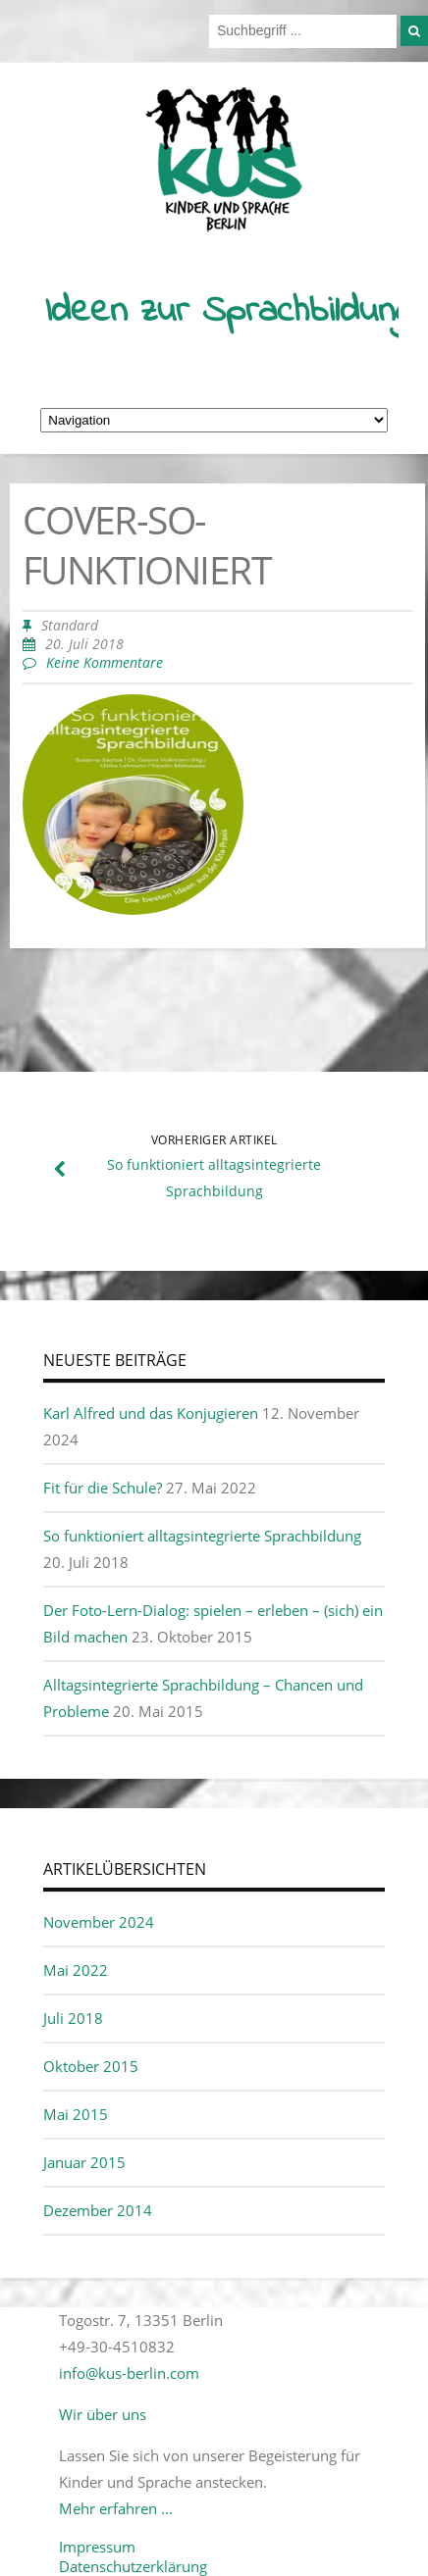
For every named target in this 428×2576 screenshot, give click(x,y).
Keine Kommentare (104, 663)
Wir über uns (102, 2414)
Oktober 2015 (90, 2066)
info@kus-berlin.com (129, 2373)
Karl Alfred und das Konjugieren (150, 1413)
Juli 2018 (73, 2018)
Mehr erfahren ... (116, 2508)
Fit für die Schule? (102, 1487)
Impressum (97, 2546)
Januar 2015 (84, 2162)
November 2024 (98, 1922)
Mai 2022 (75, 1970)
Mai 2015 (75, 2114)
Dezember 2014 (97, 2210)
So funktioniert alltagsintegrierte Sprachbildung (202, 1535)
